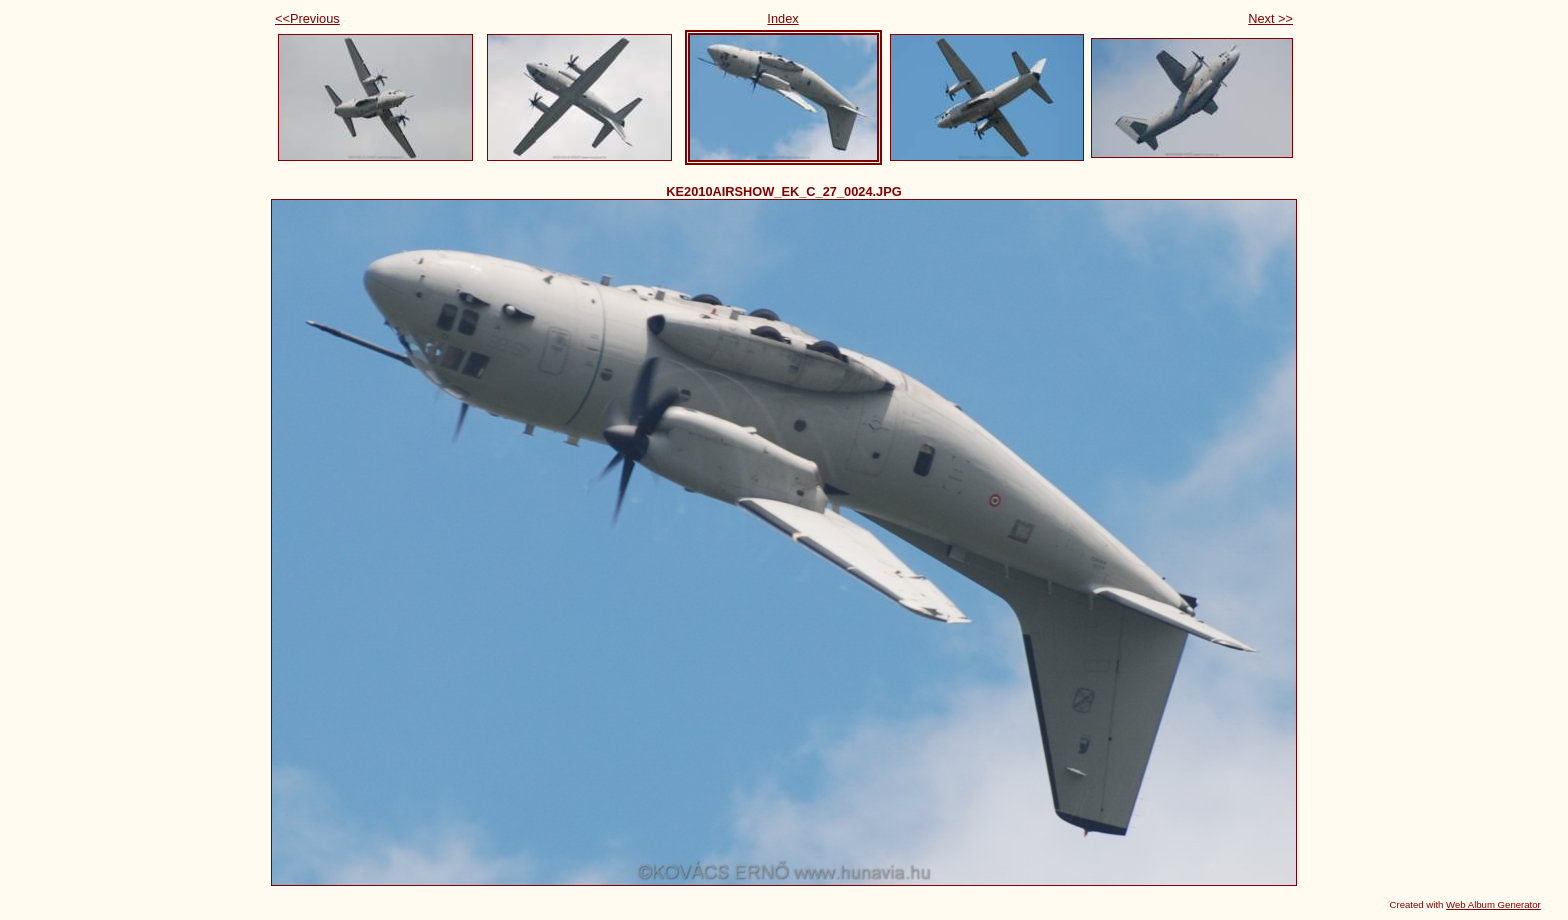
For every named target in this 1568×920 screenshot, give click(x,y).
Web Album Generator (1493, 904)
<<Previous (307, 18)
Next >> (1270, 18)
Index (782, 18)
